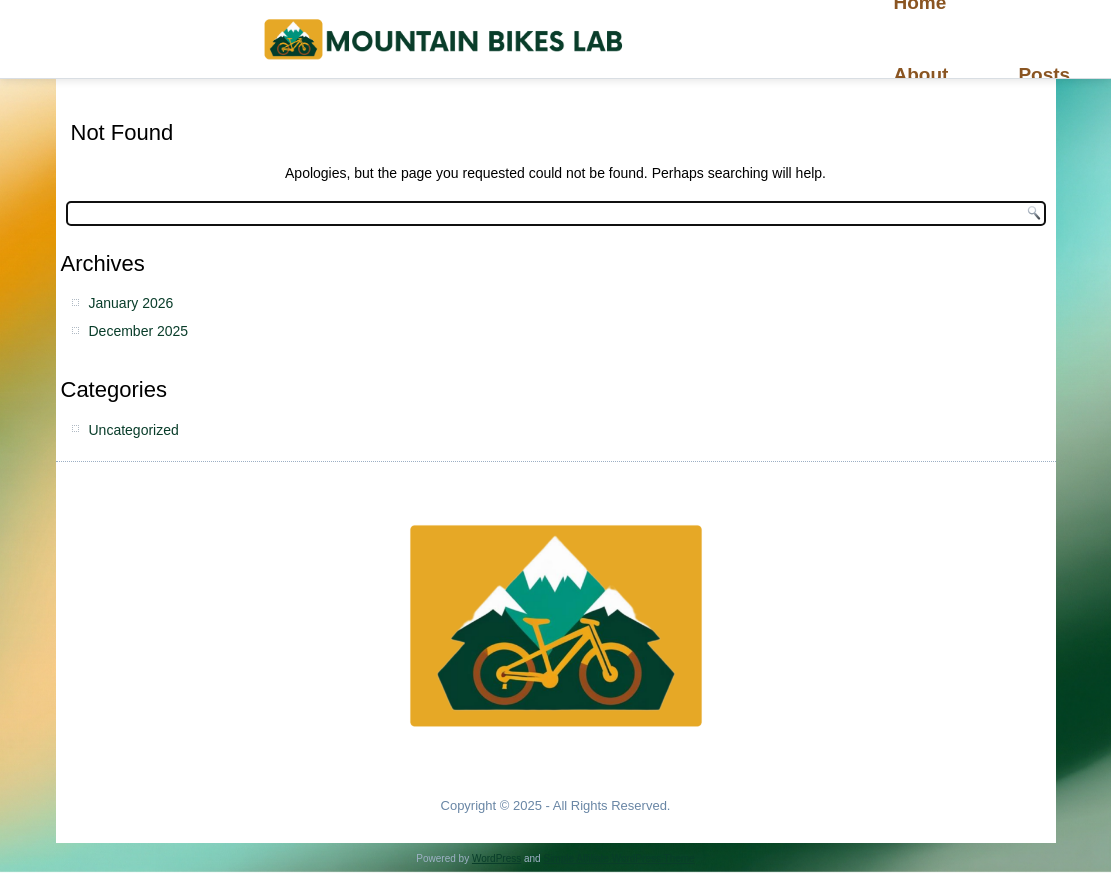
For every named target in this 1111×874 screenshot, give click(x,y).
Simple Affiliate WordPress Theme (618, 858)
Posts (1044, 74)
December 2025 (139, 331)
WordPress (496, 858)
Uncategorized (134, 430)
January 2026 (131, 303)
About (921, 74)
